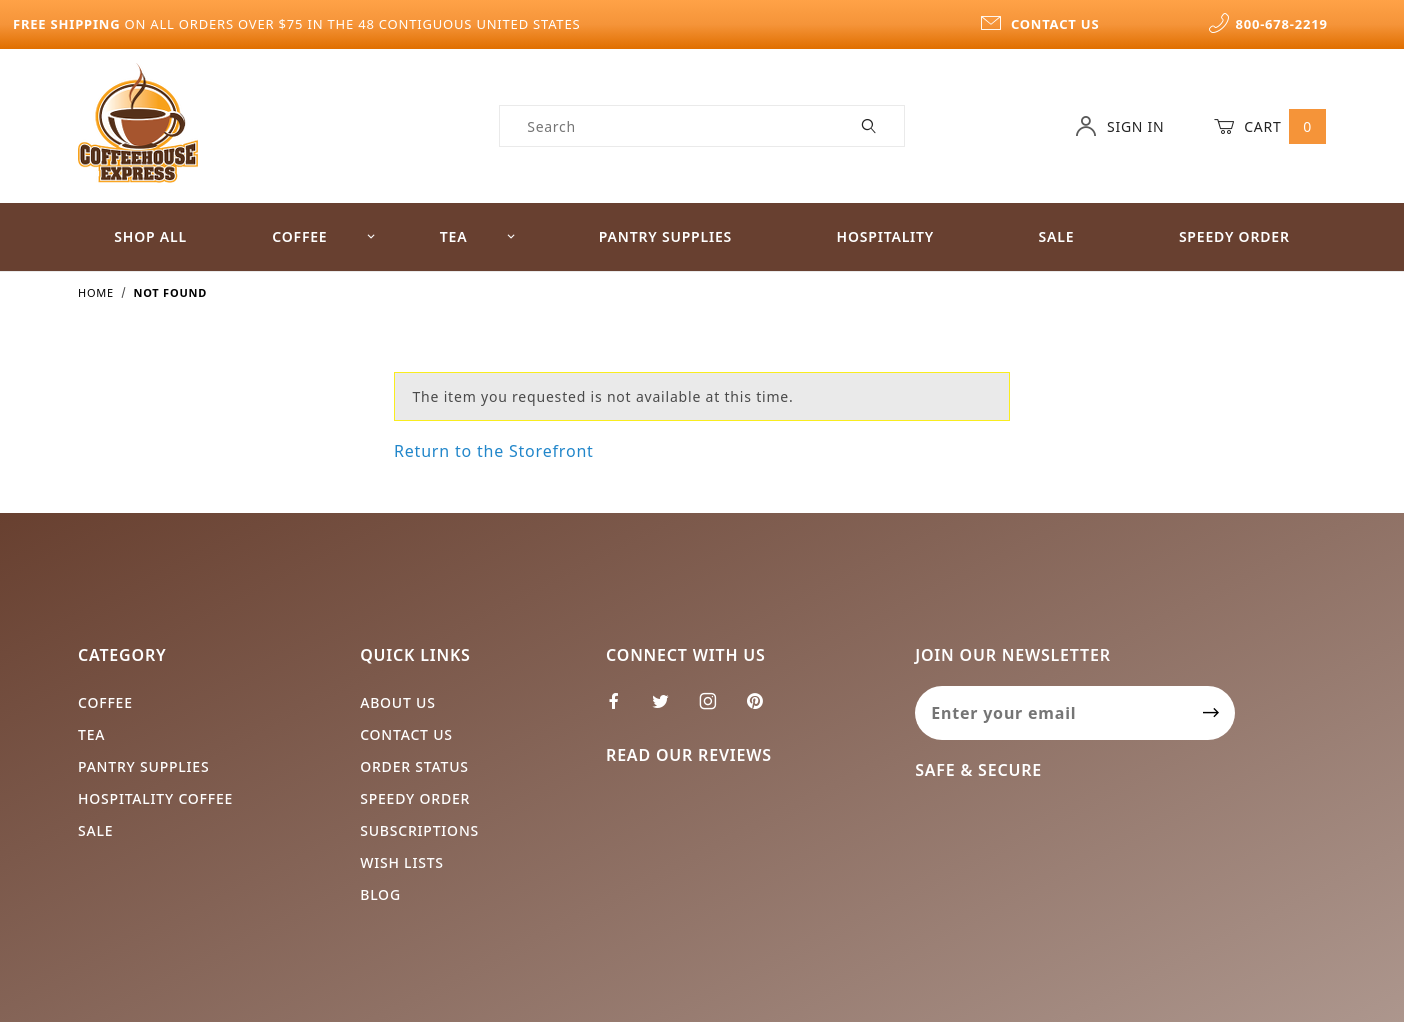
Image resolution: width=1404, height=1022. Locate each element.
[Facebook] (622, 709)
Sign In (1119, 126)
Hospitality (886, 236)
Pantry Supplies (665, 236)
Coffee (324, 236)
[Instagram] (716, 709)
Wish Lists (402, 862)
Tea (478, 236)
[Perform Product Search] (869, 126)
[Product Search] (667, 126)
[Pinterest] (763, 709)
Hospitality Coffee (155, 798)
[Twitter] (669, 709)
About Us (398, 702)
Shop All (150, 236)
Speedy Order (1234, 236)
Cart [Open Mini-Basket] (1270, 126)
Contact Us (406, 734)
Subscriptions (419, 830)
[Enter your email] (1051, 713)
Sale (1057, 236)
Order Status (414, 766)
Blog (380, 894)
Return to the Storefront (494, 451)
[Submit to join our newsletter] (1211, 713)
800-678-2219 (1268, 24)
